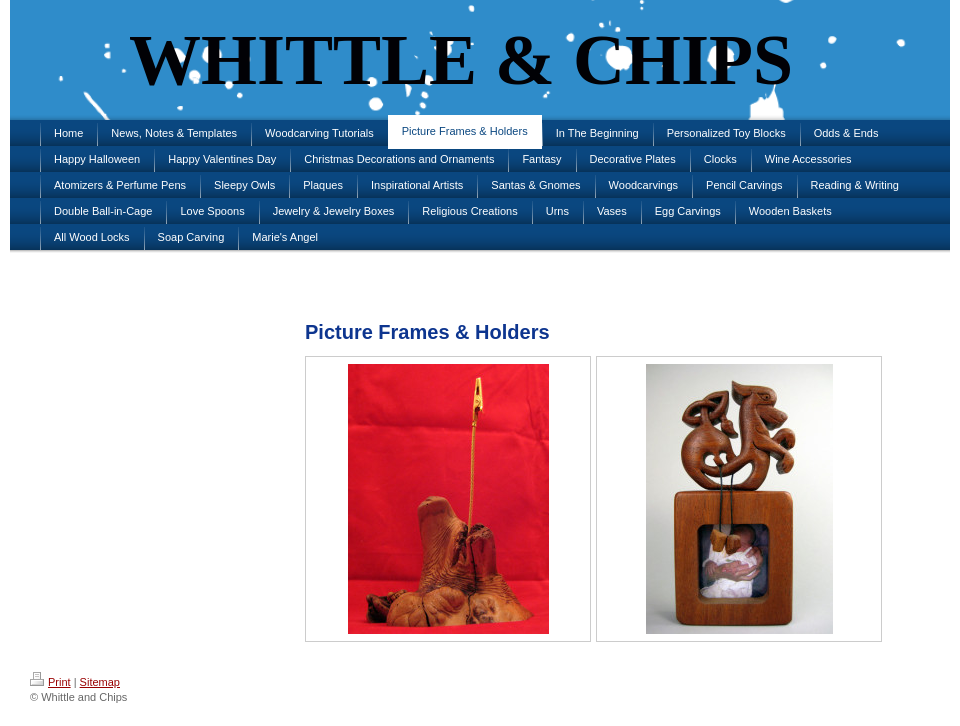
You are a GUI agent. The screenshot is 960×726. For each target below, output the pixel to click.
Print (50, 682)
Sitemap (100, 682)
